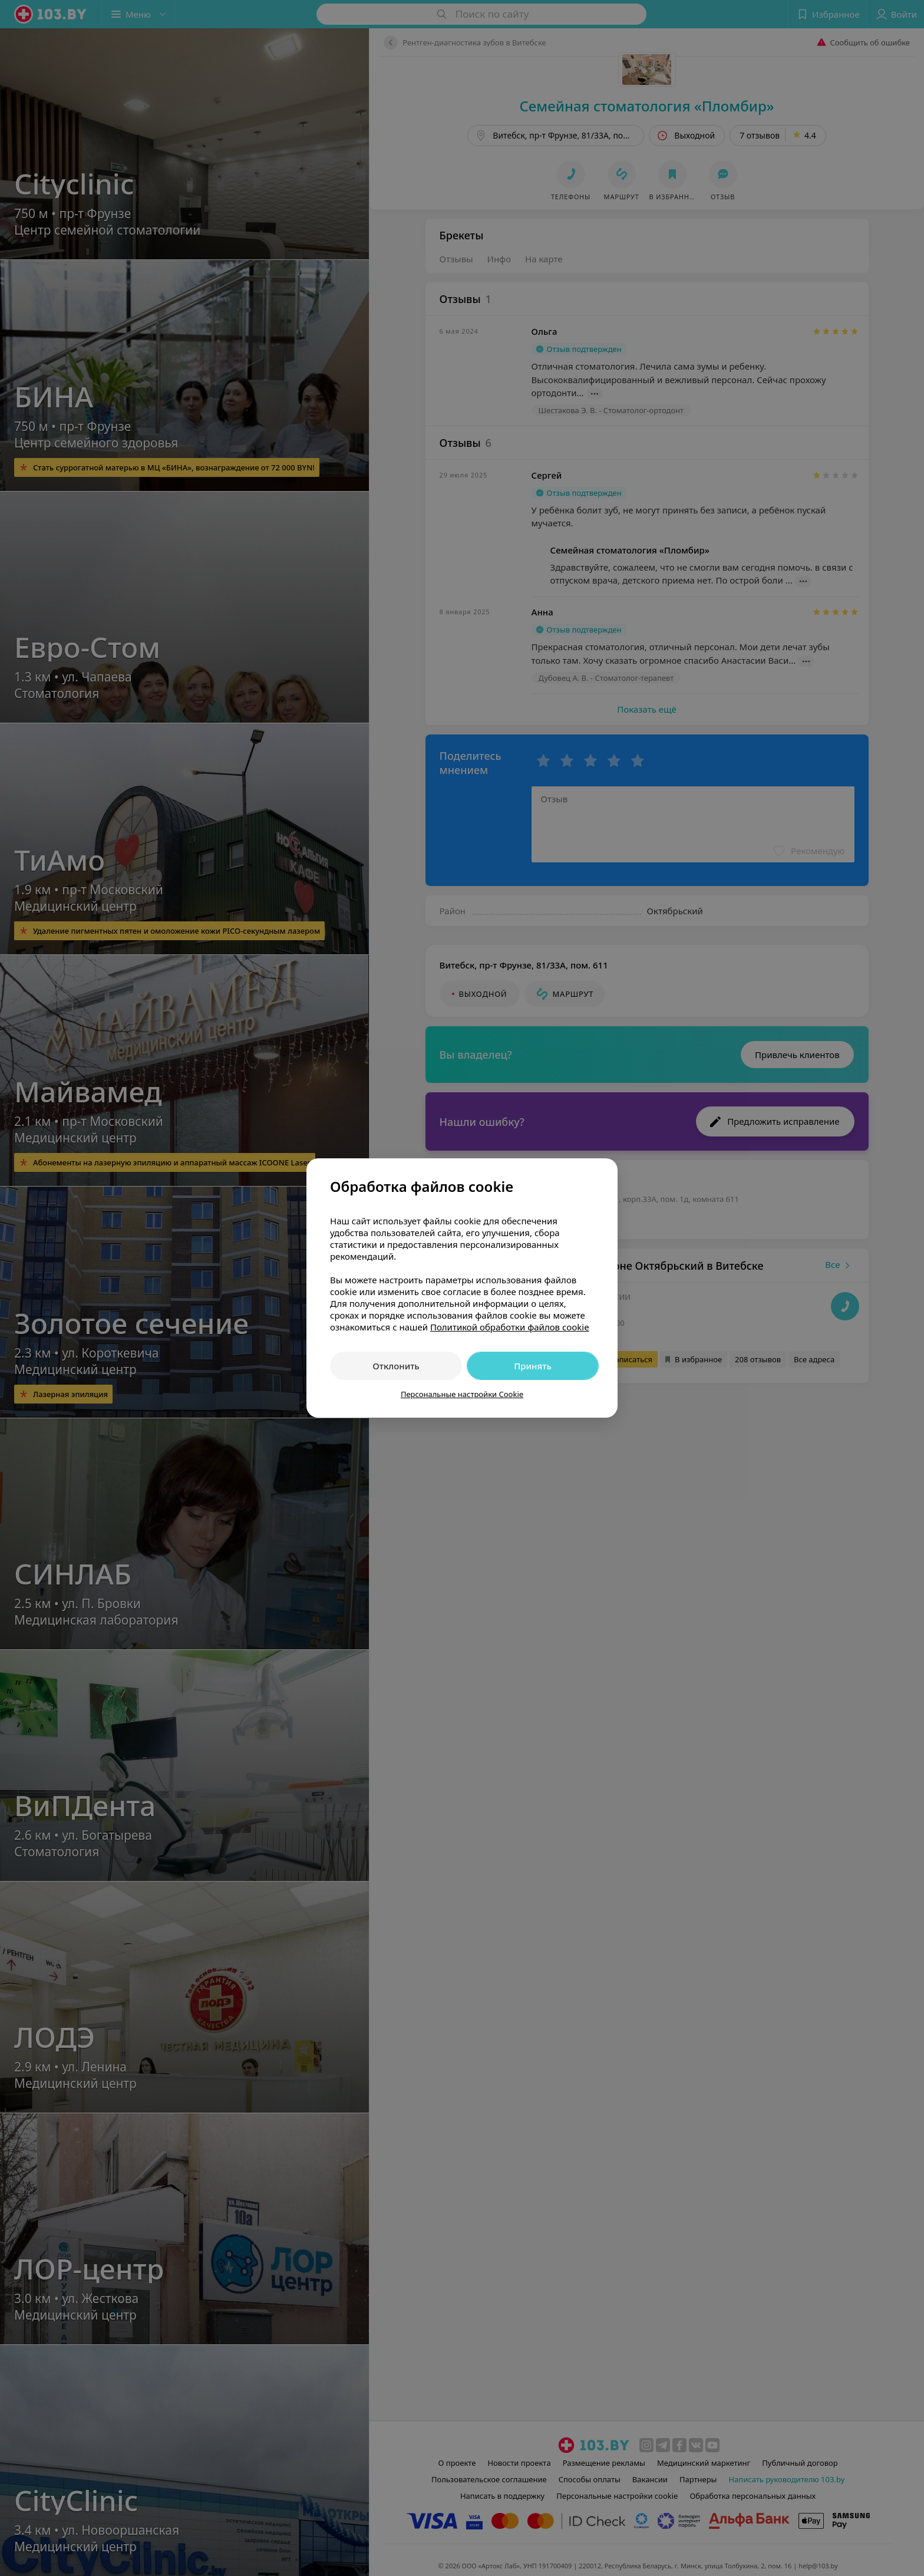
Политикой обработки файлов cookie (509, 1327)
